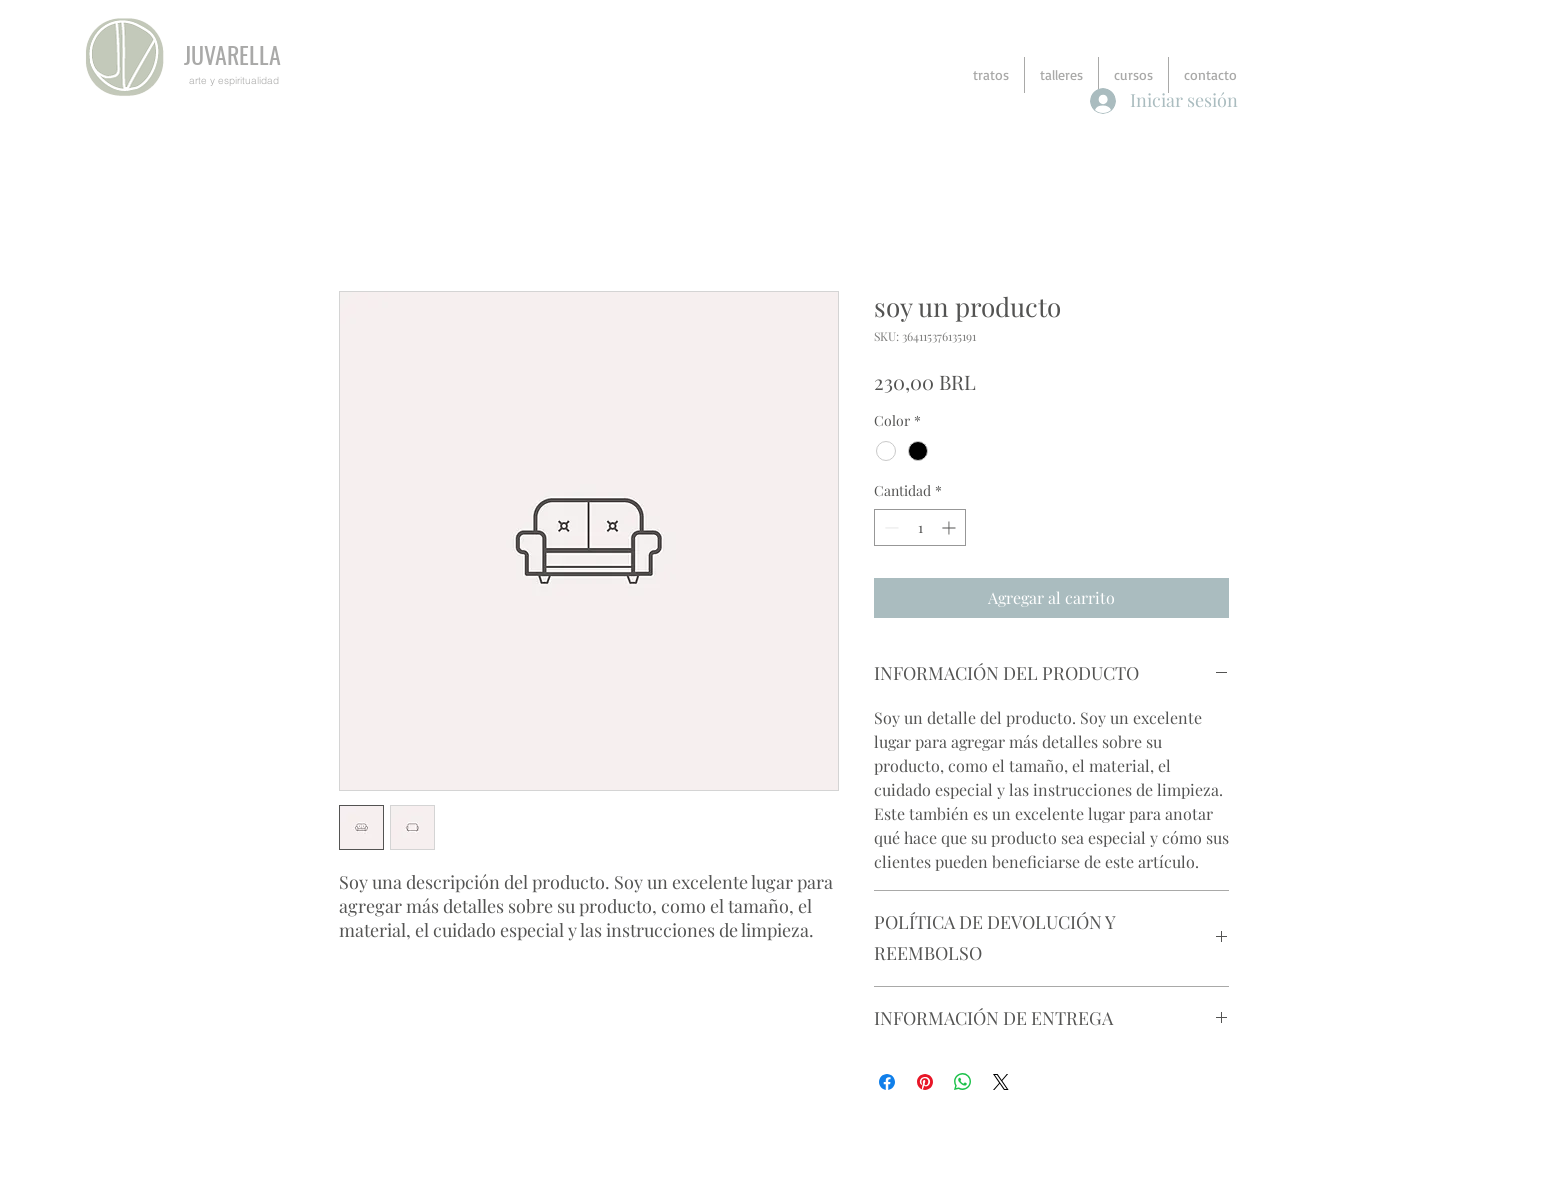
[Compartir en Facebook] (887, 1082)
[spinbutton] (920, 527)
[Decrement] (889, 527)
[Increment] (950, 527)
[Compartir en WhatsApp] (963, 1082)
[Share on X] (1001, 1082)
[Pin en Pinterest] (925, 1082)
